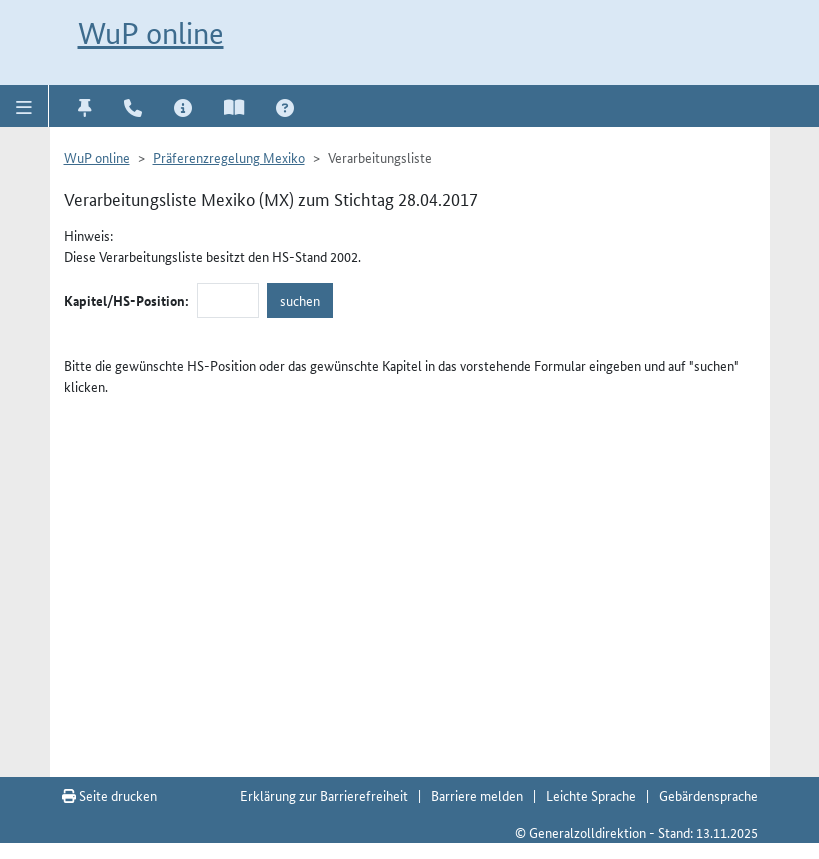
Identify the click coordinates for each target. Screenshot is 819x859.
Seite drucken (109, 795)
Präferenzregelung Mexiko (229, 157)
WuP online (151, 33)
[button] (24, 106)
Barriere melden (477, 795)
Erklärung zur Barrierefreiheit (324, 795)
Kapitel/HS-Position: (126, 300)
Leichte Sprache (591, 795)
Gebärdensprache (708, 795)
